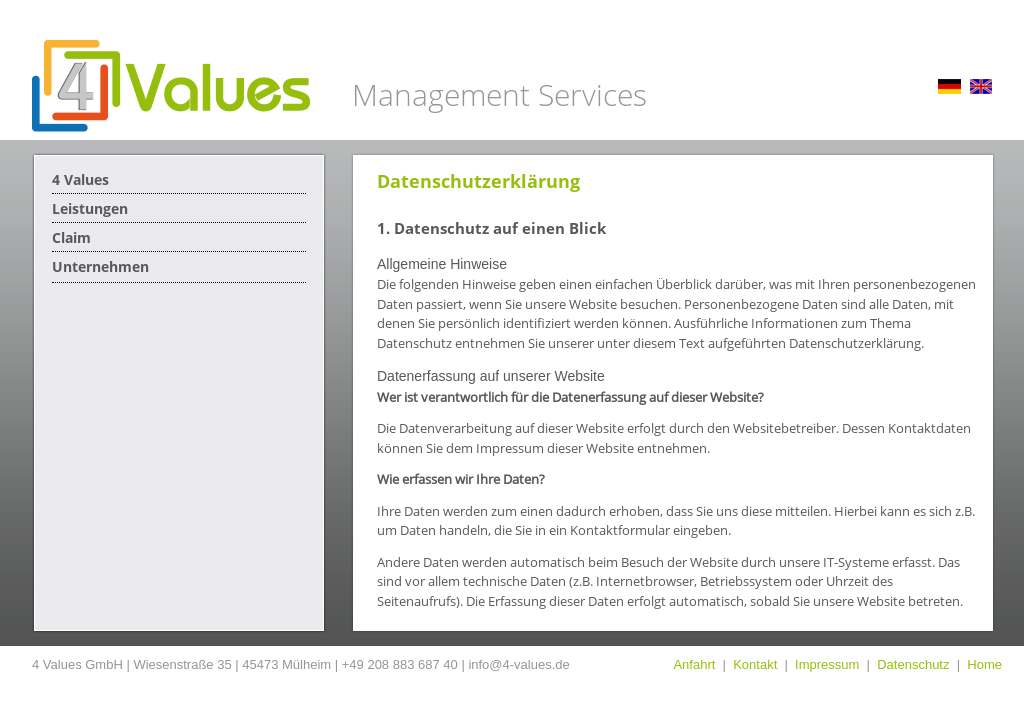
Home (984, 664)
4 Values (80, 179)
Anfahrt (694, 664)
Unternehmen (100, 266)
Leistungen (90, 208)
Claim (71, 237)
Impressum (827, 664)
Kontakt (755, 664)
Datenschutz (913, 664)
